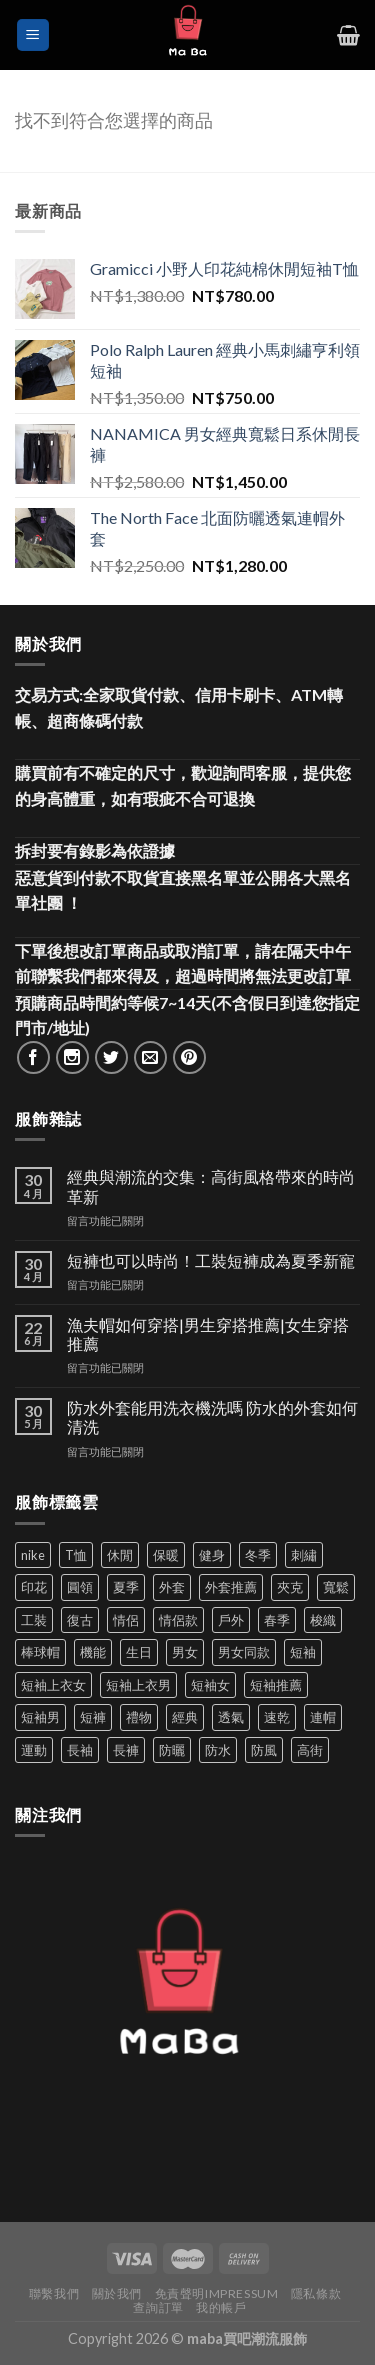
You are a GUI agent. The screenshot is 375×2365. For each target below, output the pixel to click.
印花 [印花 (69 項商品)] (34, 1587)
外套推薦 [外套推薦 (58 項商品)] (231, 1587)
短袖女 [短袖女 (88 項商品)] (210, 1685)
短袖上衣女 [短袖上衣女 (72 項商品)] (53, 1685)
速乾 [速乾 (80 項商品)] (277, 1717)
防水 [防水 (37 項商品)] (218, 1750)
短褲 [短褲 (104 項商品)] (93, 1717)
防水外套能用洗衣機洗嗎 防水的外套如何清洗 (212, 1417)
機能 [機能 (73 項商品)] (93, 1652)
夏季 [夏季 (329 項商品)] (126, 1587)
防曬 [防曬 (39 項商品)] (172, 1750)
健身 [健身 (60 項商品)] (212, 1555)
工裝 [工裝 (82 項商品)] (34, 1620)
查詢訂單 (158, 2307)
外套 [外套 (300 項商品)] (172, 1587)
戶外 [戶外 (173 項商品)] (231, 1620)
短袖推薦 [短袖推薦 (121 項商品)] (276, 1685)
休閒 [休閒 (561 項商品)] (120, 1555)
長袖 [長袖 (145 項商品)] (80, 1750)
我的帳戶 (221, 2307)
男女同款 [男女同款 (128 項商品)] (244, 1652)
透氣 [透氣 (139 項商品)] (231, 1717)
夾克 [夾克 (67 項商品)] (290, 1587)
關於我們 (117, 2293)
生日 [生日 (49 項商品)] (139, 1652)
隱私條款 (316, 2293)
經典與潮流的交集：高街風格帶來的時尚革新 (211, 1186)
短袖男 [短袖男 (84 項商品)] (40, 1717)
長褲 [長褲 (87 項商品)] (126, 1750)
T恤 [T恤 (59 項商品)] (76, 1555)
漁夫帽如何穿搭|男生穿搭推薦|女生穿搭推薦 (208, 1334)
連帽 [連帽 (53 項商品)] (323, 1717)
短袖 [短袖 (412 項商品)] (303, 1652)
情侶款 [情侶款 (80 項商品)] (178, 1620)
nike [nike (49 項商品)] (33, 1555)
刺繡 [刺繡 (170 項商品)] (304, 1555)
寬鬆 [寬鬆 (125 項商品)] (336, 1587)
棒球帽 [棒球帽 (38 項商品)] (40, 1652)
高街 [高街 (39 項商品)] (310, 1750)
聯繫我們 (54, 2293)
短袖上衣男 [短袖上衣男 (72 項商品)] (138, 1685)
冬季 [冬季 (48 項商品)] (258, 1555)
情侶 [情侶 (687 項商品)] (126, 1620)
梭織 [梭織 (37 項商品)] (323, 1620)
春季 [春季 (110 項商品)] (277, 1620)
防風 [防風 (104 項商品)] (264, 1750)
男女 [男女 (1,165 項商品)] (185, 1652)
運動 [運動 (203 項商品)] (34, 1750)
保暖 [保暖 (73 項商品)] (166, 1555)
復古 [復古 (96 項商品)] (80, 1620)
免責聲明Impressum (217, 2293)
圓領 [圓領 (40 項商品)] (80, 1587)
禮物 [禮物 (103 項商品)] (139, 1717)
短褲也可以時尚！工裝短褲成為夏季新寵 (211, 1260)
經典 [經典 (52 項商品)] (185, 1717)
